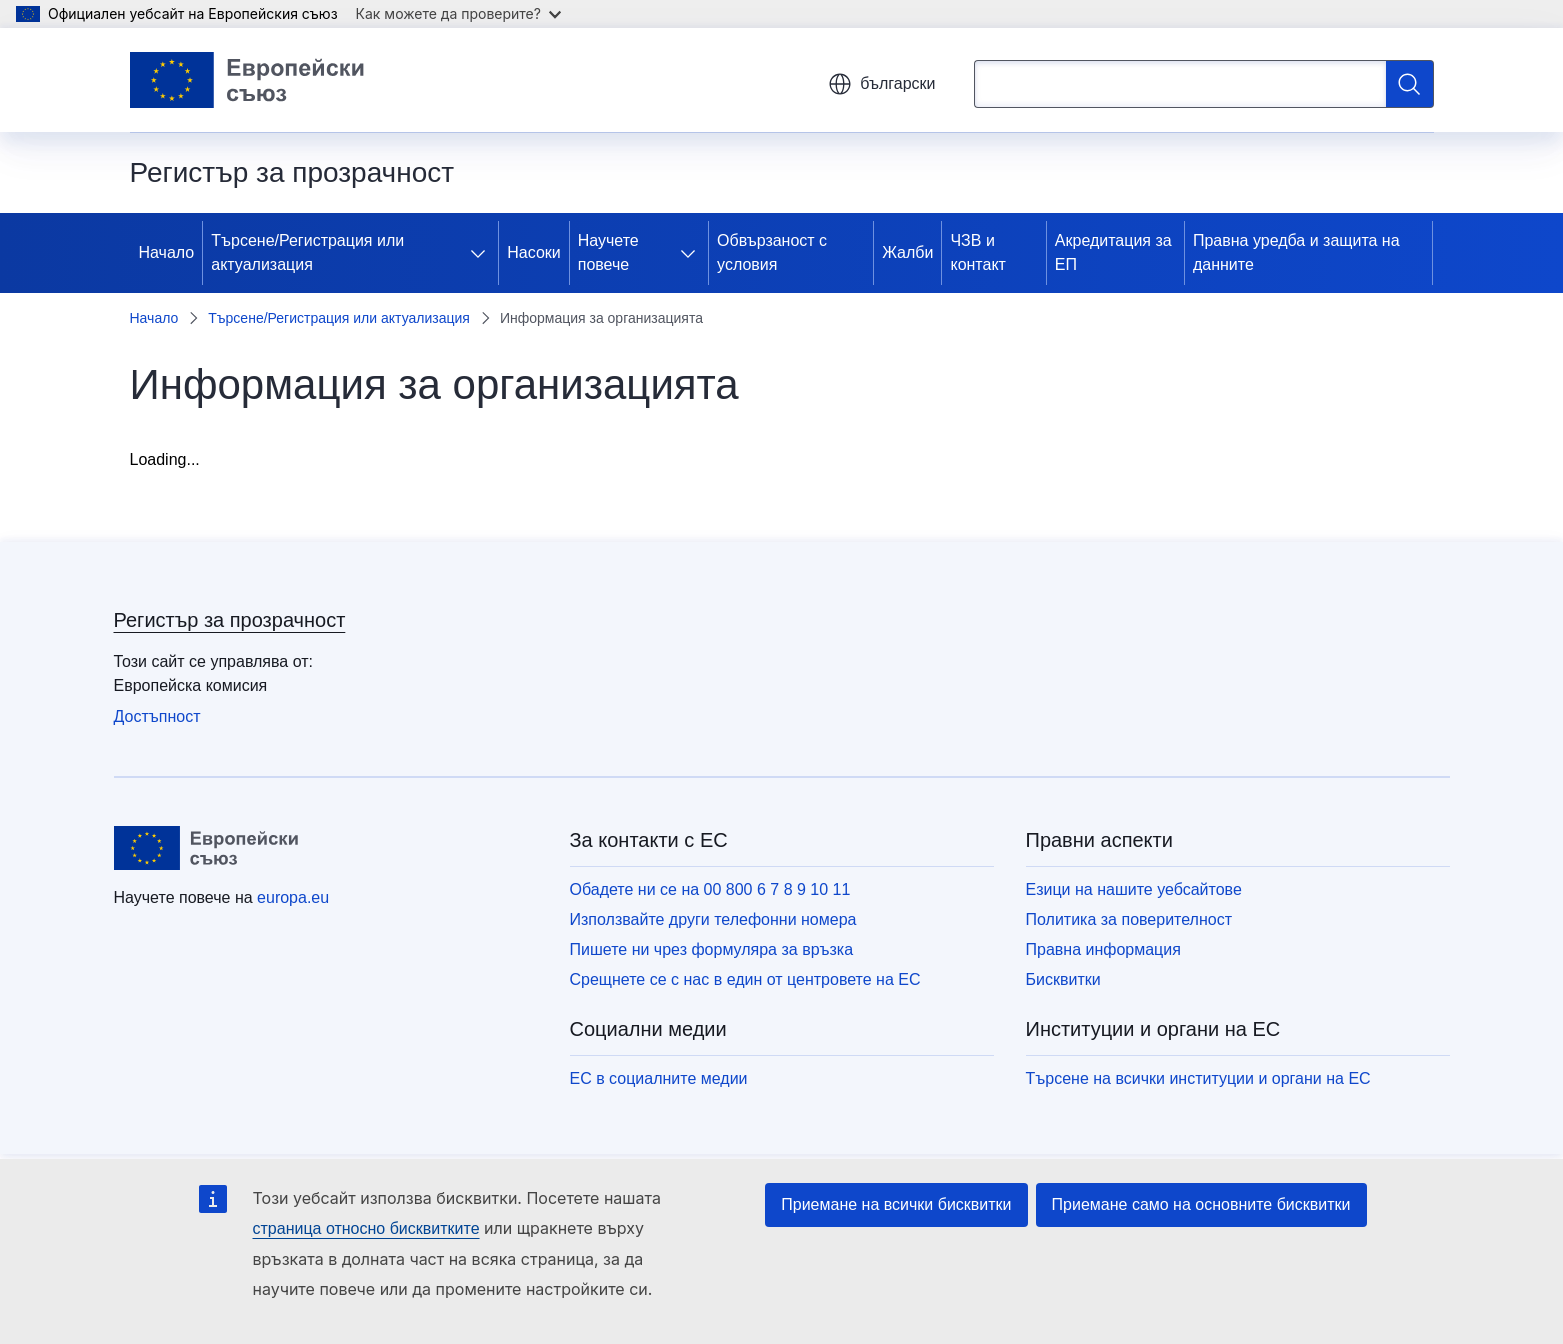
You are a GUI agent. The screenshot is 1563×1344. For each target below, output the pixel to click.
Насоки (533, 252)
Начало (167, 252)
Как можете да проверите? (458, 13)
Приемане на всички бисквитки (896, 1204)
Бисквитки (1063, 979)
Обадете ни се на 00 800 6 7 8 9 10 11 (710, 889)
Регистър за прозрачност (230, 620)
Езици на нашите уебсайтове (1134, 889)
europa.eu (293, 897)
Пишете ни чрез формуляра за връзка (712, 949)
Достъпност (157, 716)
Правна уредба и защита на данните (1296, 252)
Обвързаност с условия (772, 252)
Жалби (907, 252)
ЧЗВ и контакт (977, 252)
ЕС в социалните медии (659, 1078)
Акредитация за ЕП (1113, 252)
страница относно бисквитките (366, 1228)
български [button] (881, 84)
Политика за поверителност (1129, 919)
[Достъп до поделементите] (482, 253)
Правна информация (1103, 949)
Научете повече (608, 252)
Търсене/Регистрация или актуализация (307, 252)
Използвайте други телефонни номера (713, 919)
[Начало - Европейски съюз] (248, 80)
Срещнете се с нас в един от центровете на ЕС (745, 979)
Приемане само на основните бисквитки (1201, 1204)
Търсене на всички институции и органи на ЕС (1198, 1078)
